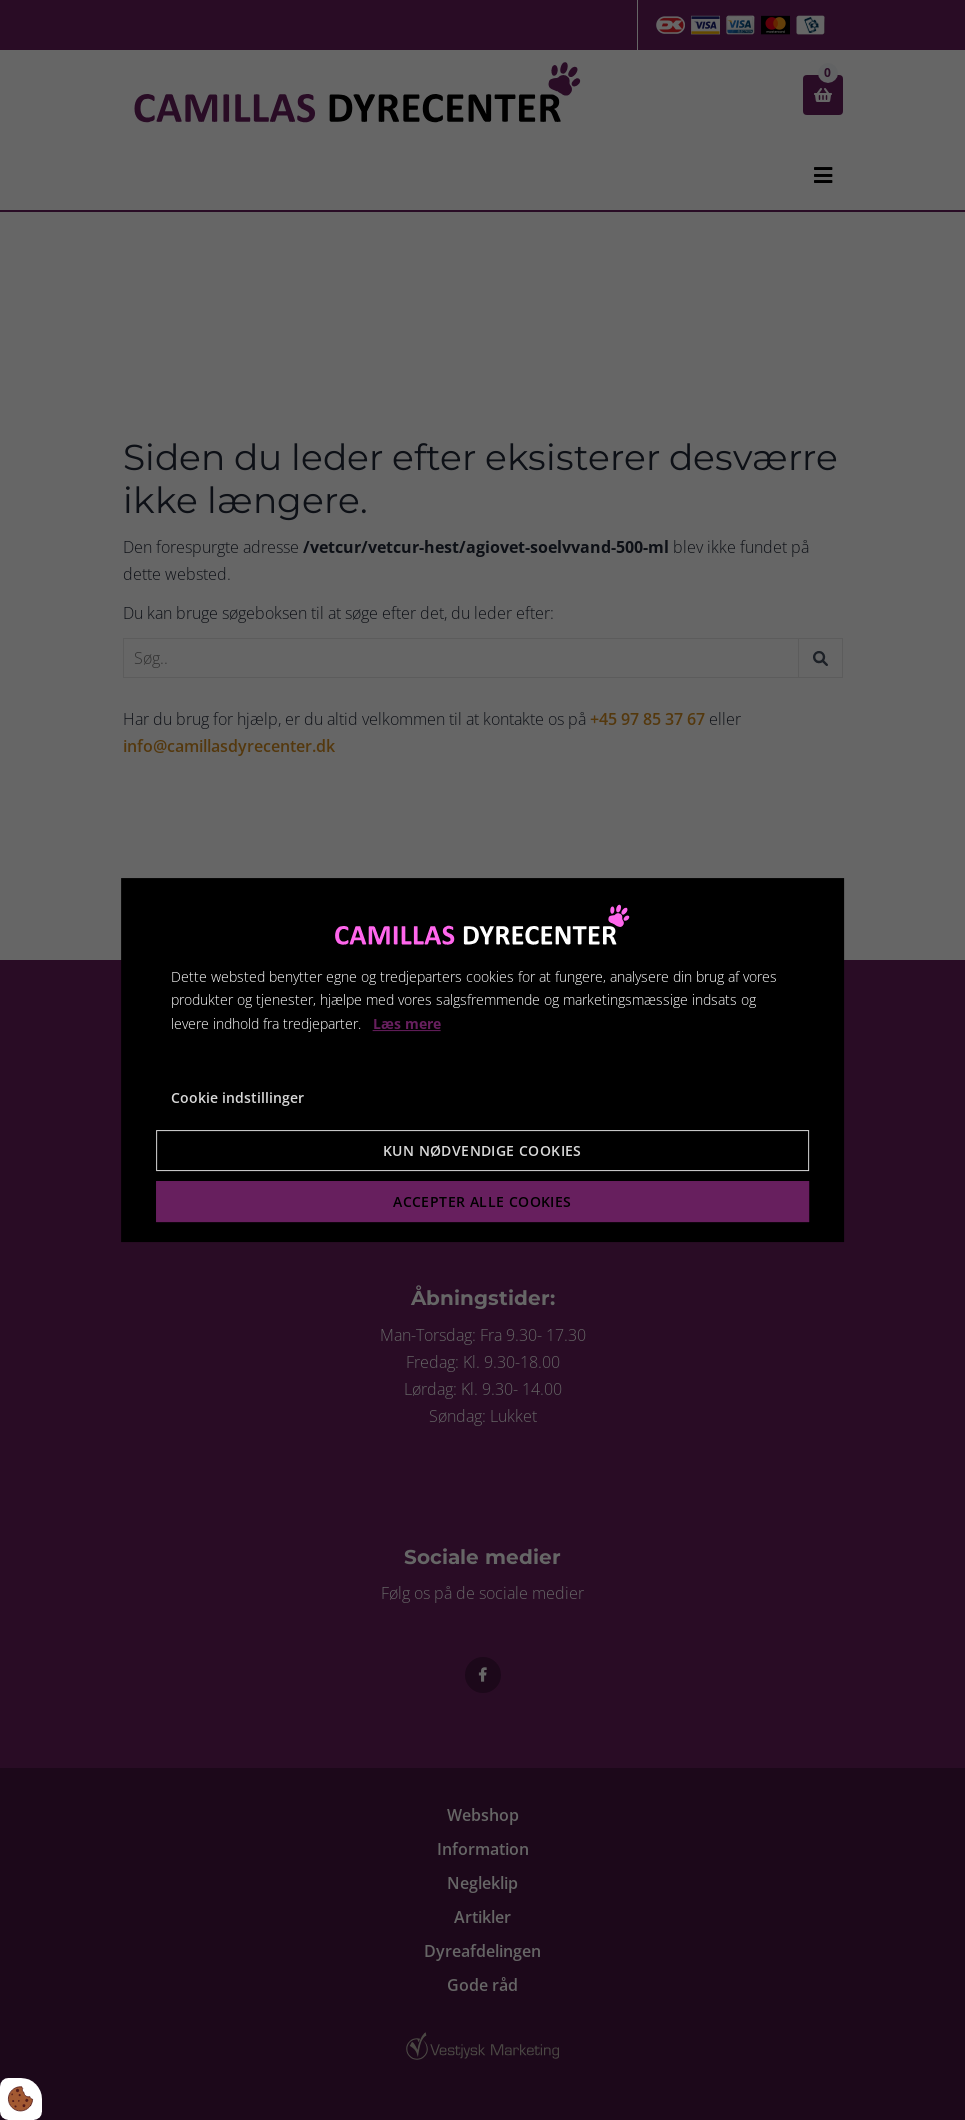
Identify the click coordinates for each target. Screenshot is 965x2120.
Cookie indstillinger (237, 1097)
